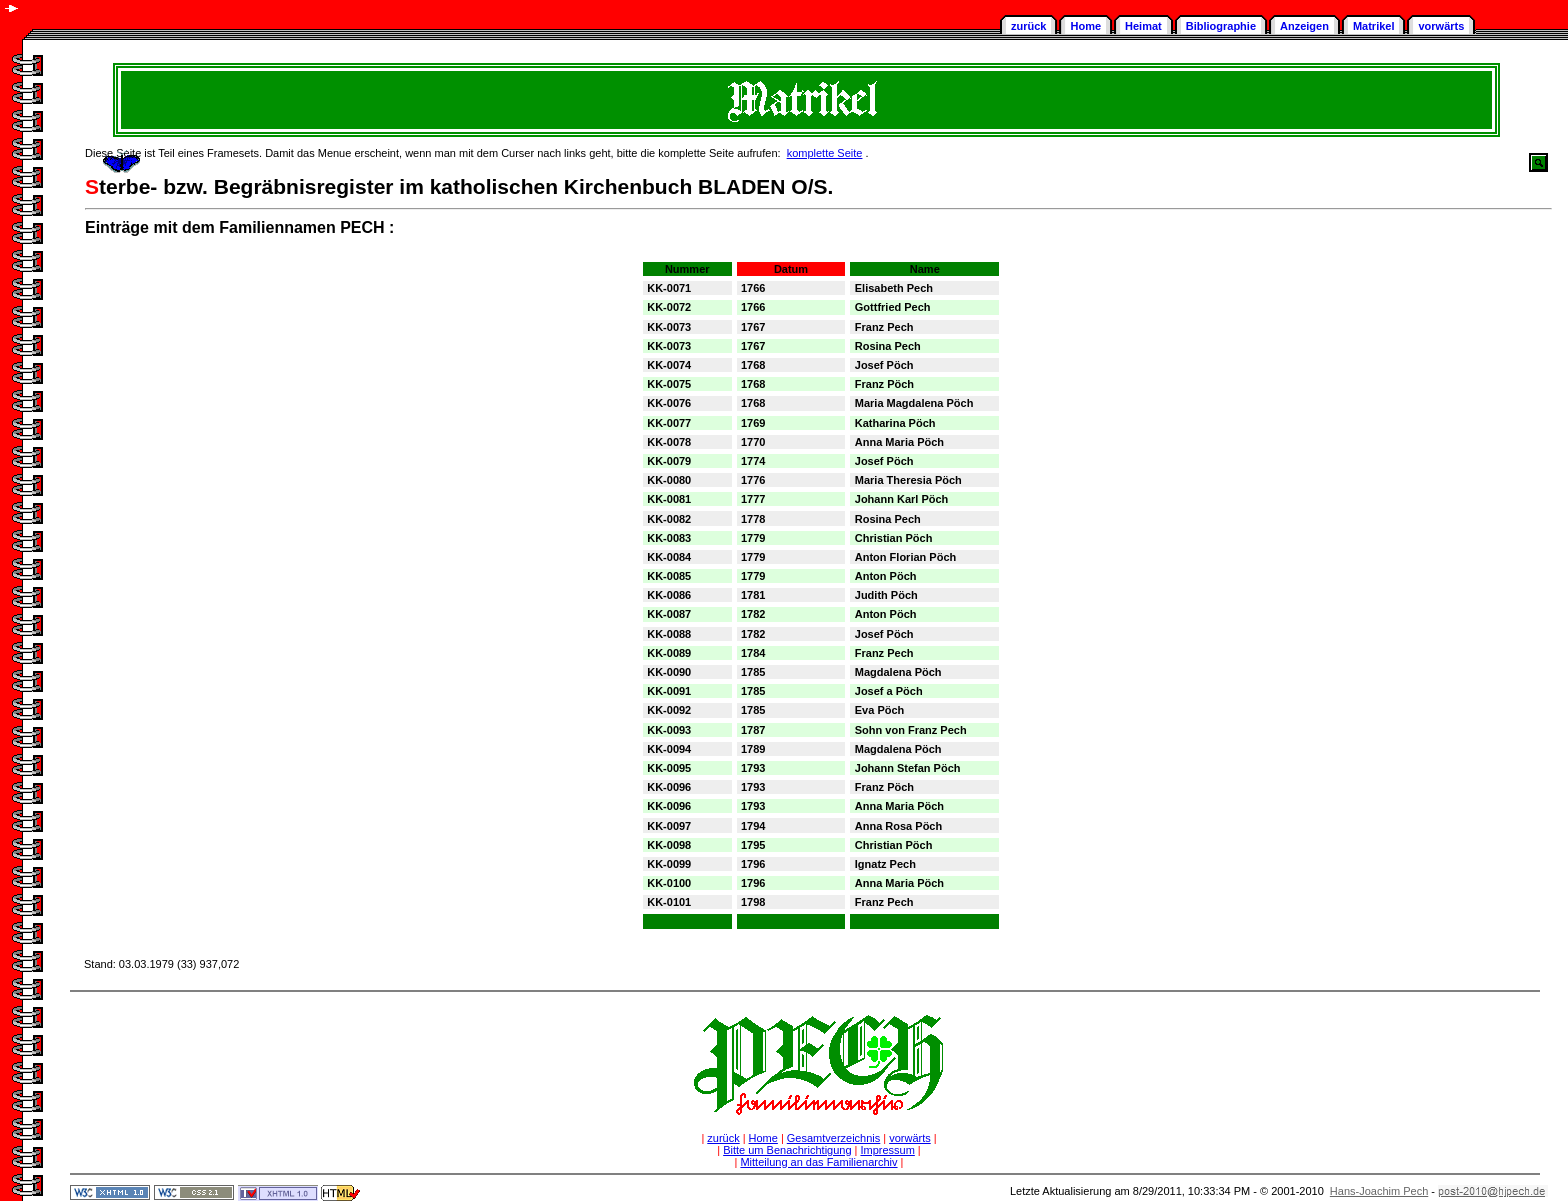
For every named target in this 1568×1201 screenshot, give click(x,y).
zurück (1028, 26)
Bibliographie (1221, 26)
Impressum (887, 1150)
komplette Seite (825, 153)
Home (1085, 26)
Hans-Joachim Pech (1379, 1191)
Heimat (1143, 26)
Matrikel (1374, 26)
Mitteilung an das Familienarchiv (818, 1162)
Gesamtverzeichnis (834, 1138)
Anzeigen (1304, 26)
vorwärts (1441, 26)
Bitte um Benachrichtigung (787, 1150)
